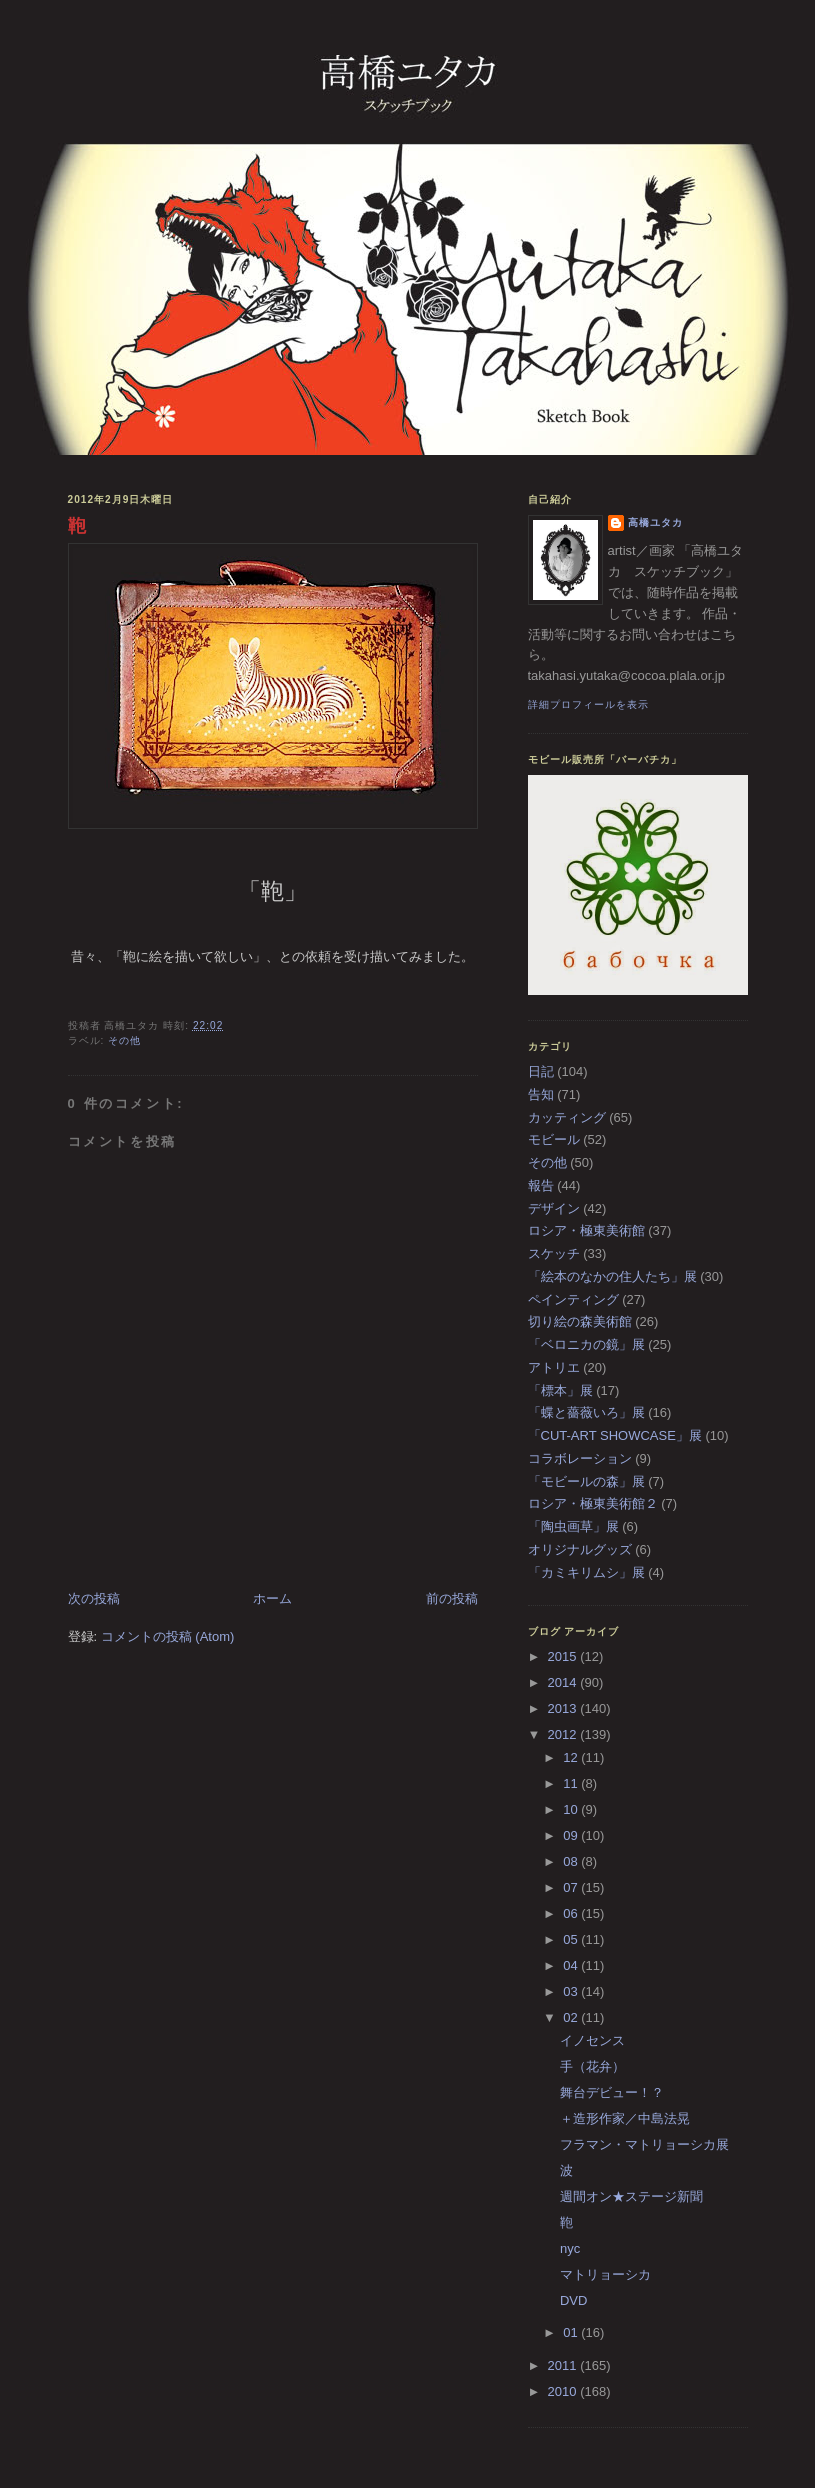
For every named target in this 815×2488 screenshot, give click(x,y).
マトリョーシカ (605, 2274)
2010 (564, 2391)
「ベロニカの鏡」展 (586, 1344)
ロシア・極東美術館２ (593, 1503)
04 (572, 1965)
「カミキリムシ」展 (586, 1572)
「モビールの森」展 (586, 1481)
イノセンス (592, 2040)
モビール (554, 1139)
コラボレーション (580, 1458)
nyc (570, 2248)
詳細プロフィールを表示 (588, 704)
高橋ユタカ (655, 522)
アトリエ (554, 1367)
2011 (564, 2365)
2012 (564, 1734)
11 (572, 1783)
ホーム (272, 1598)
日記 (541, 1071)
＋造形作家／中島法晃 (625, 2118)
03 (572, 1991)
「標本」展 (560, 1390)
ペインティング (573, 1299)
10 (572, 1809)
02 (572, 2017)
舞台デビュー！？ (612, 2092)
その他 (124, 1040)
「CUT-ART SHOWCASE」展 (615, 1435)
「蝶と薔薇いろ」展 (586, 1412)
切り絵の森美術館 (580, 1321)
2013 (564, 1708)
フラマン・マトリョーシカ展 (644, 2144)
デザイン (554, 1208)
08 (572, 1861)
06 (572, 1913)
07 (572, 1887)
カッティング (567, 1117)
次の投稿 (94, 1598)
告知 (541, 1094)
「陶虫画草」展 (573, 1526)
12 (572, 1757)
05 (572, 1939)
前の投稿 (452, 1598)
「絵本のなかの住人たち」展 (612, 1276)
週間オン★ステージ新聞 (631, 2196)
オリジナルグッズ (580, 1549)
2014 (564, 1682)
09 (572, 1835)
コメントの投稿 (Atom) (168, 1636)
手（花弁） (592, 2066)
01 (572, 2332)
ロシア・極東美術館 (586, 1230)
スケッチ (554, 1253)
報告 (541, 1185)
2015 (564, 1656)
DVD (573, 2300)
